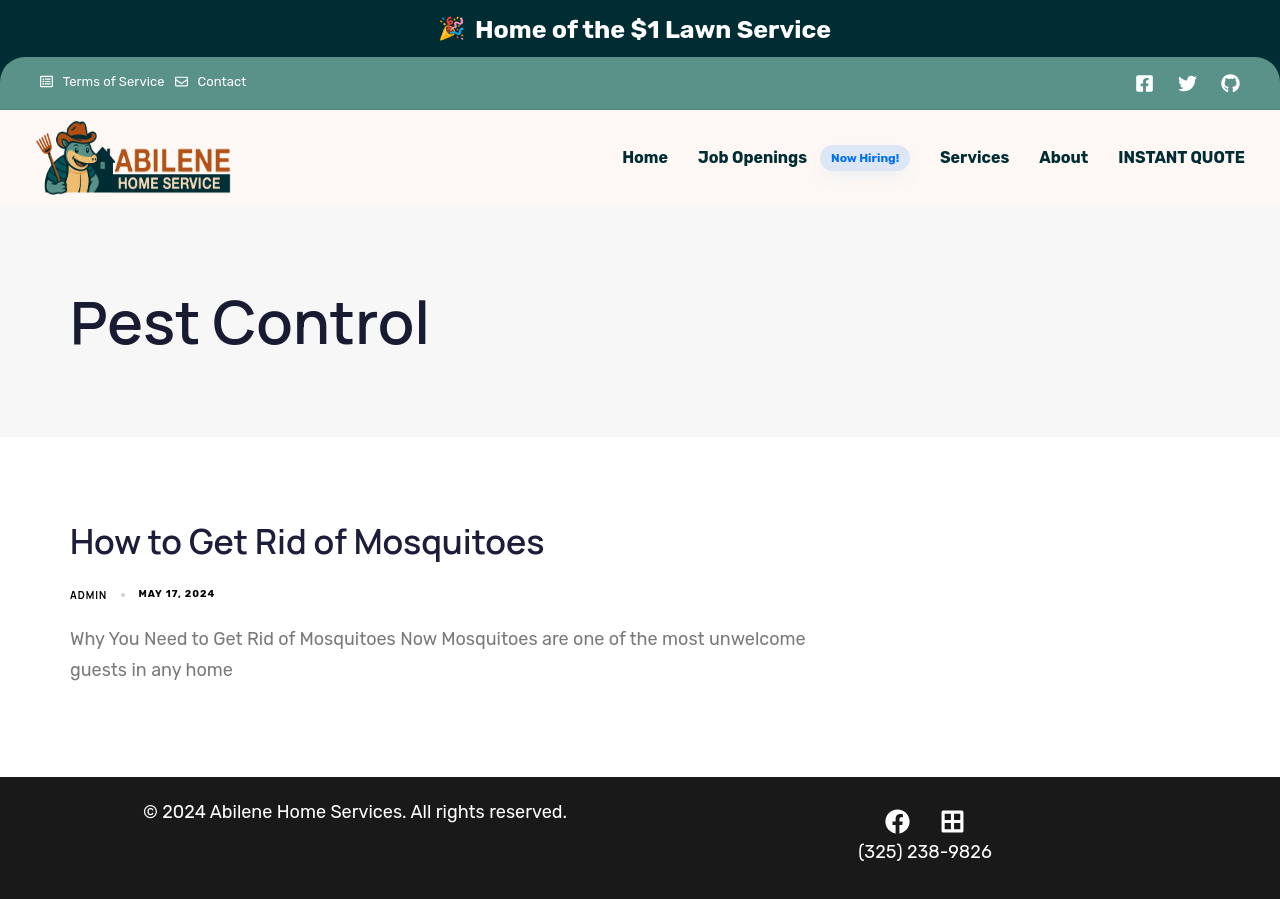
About (1063, 157)
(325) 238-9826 (925, 852)
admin (88, 595)
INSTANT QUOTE (1181, 157)
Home (645, 157)
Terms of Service (102, 81)
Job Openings (804, 158)
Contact (211, 81)
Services (974, 157)
